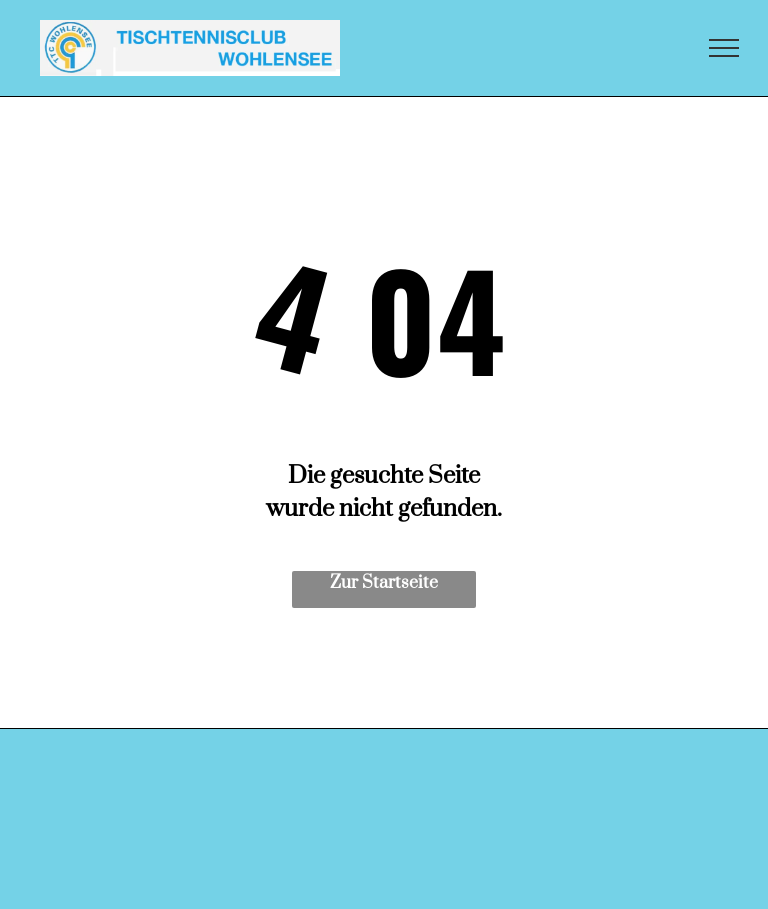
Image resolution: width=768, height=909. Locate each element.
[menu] (724, 48)
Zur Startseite (384, 583)
